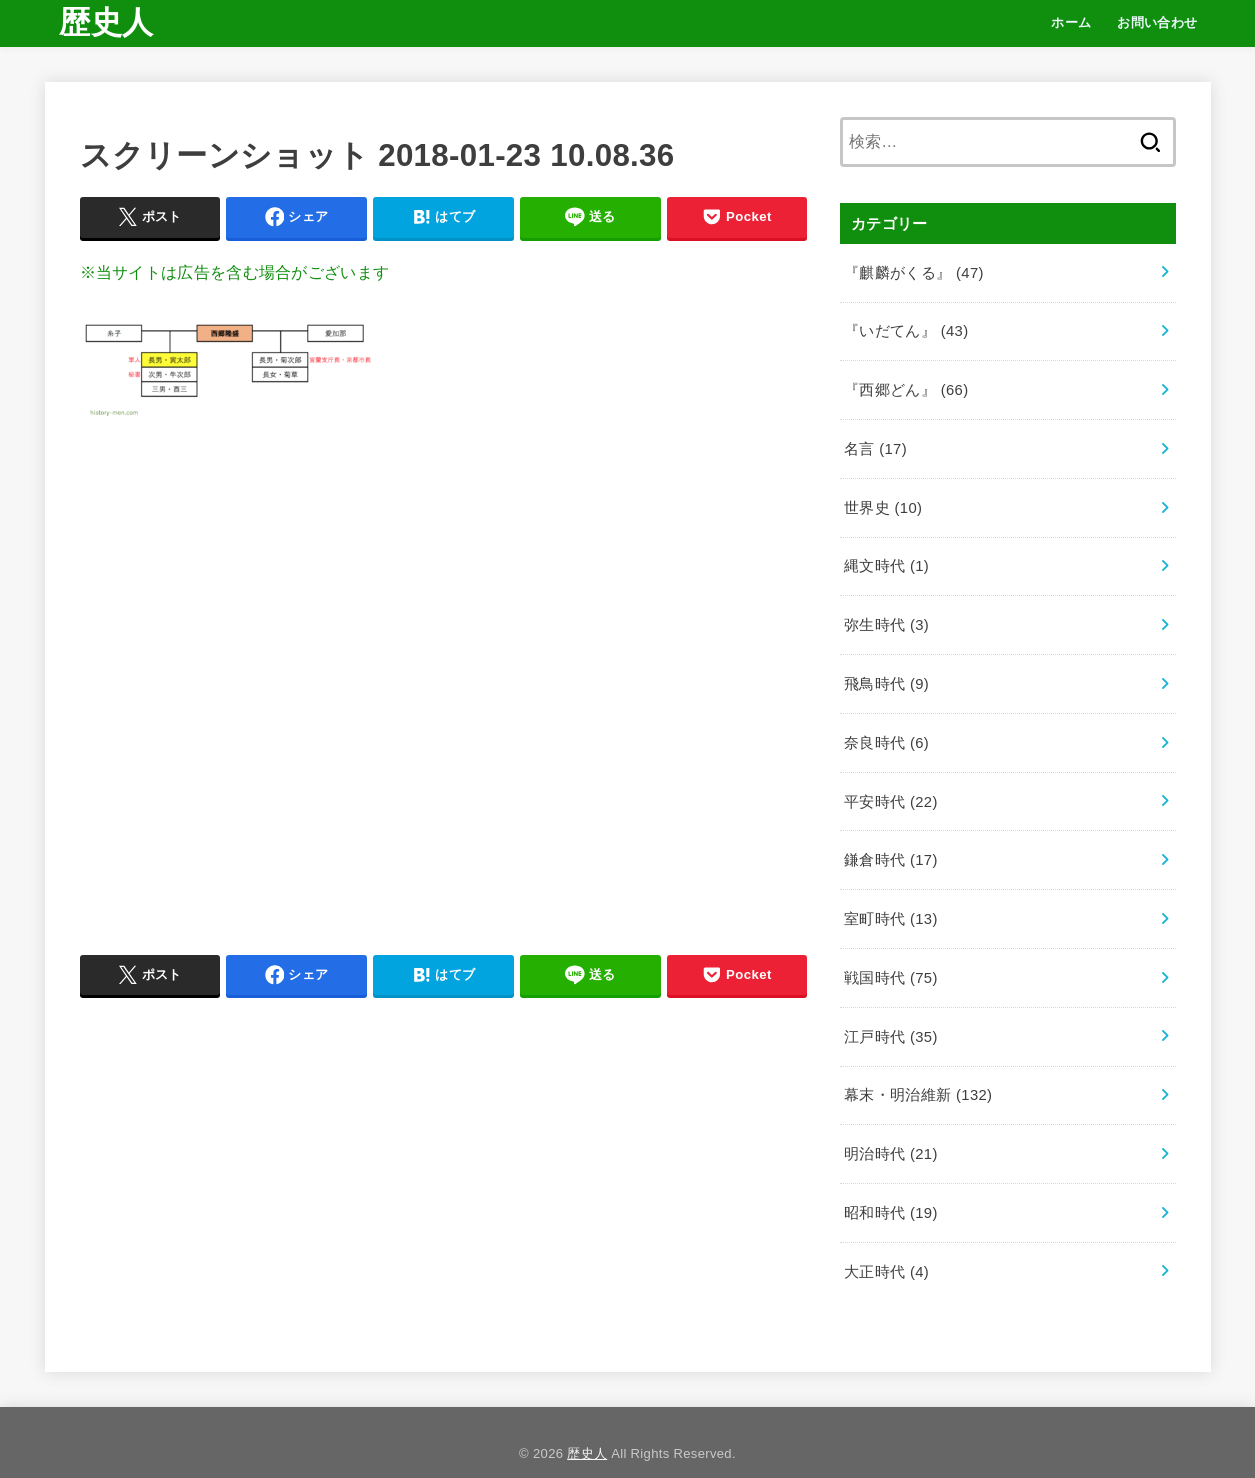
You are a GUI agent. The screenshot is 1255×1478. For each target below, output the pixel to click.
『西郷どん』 (906, 386)
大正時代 (886, 1250)
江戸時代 (890, 1019)
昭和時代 (890, 1192)
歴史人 (106, 22)
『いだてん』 (906, 329)
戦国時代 (890, 962)
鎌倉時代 (890, 847)
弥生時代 (886, 617)
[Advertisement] (444, 679)
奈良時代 (886, 732)
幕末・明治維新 (918, 1077)
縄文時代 (886, 559)
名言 (875, 444)
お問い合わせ (1157, 22)
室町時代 (890, 904)
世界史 (883, 502)
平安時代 (890, 789)
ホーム (1071, 22)
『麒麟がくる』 (913, 271)
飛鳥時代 (886, 674)
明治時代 (890, 1135)
